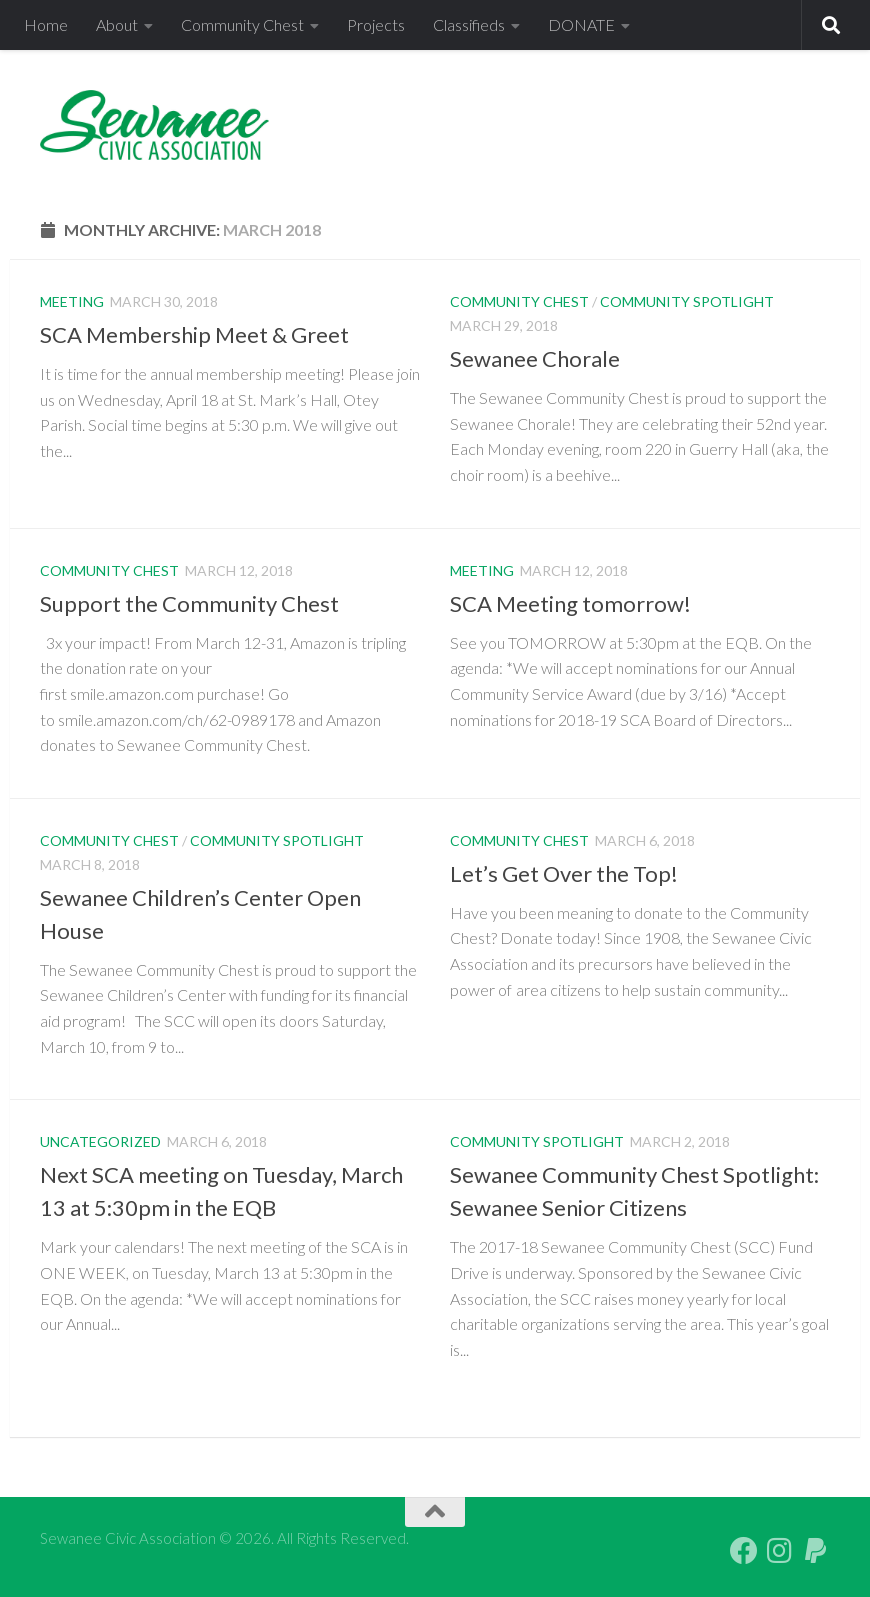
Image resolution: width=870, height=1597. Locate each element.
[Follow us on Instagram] (780, 1551)
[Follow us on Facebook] (744, 1551)
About (117, 24)
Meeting (72, 301)
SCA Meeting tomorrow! (570, 603)
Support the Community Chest (189, 603)
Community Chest (242, 24)
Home (46, 24)
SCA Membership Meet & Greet (194, 334)
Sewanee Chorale (535, 358)
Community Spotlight (687, 301)
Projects (376, 24)
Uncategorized (100, 1141)
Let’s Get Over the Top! (564, 873)
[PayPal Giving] (816, 1551)
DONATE (581, 24)
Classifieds (469, 24)
